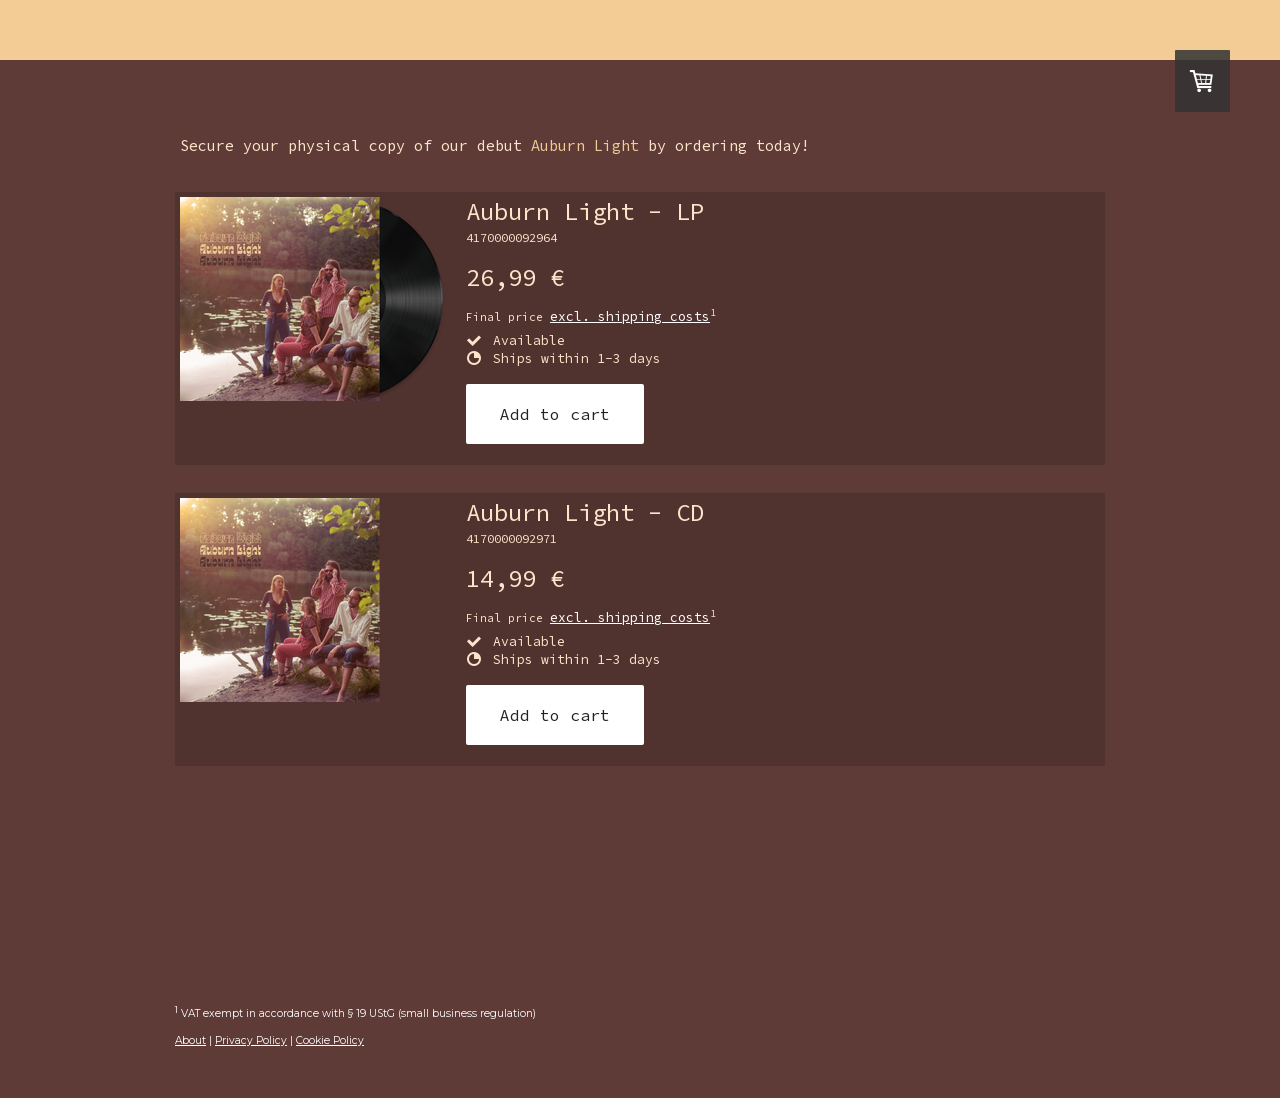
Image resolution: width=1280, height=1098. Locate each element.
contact (757, 31)
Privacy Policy (251, 1040)
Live (436, 31)
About (190, 1040)
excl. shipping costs (630, 316)
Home (338, 31)
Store (877, 31)
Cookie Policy (330, 1040)
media (637, 31)
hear (534, 31)
